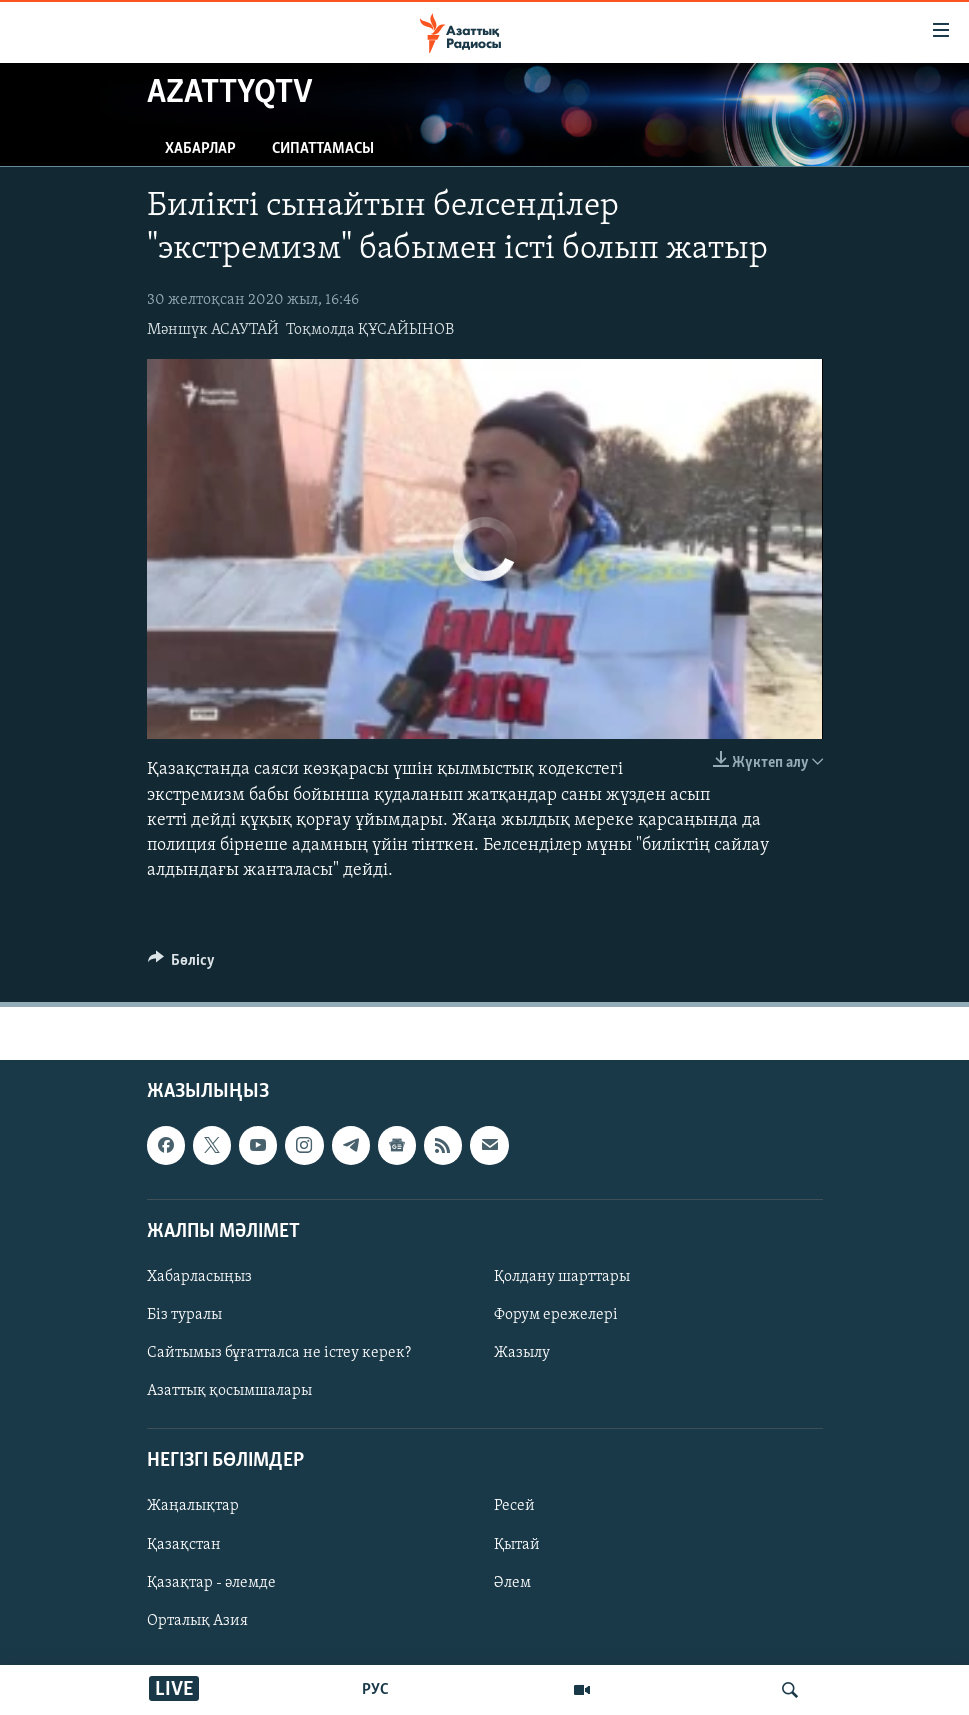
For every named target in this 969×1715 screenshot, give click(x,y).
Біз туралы (184, 1315)
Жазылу (522, 1353)
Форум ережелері (556, 1315)
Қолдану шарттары (562, 1277)
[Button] (182, 965)
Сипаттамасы (323, 149)
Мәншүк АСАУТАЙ (213, 330)
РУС (375, 1690)
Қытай (517, 1545)
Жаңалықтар (193, 1507)
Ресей (514, 1507)
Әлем (512, 1583)
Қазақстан (184, 1545)
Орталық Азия (197, 1621)
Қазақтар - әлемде (211, 1583)
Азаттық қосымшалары (229, 1392)
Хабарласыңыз (199, 1277)
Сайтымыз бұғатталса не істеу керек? (279, 1353)
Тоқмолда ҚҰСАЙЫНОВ (370, 330)
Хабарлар (200, 149)
